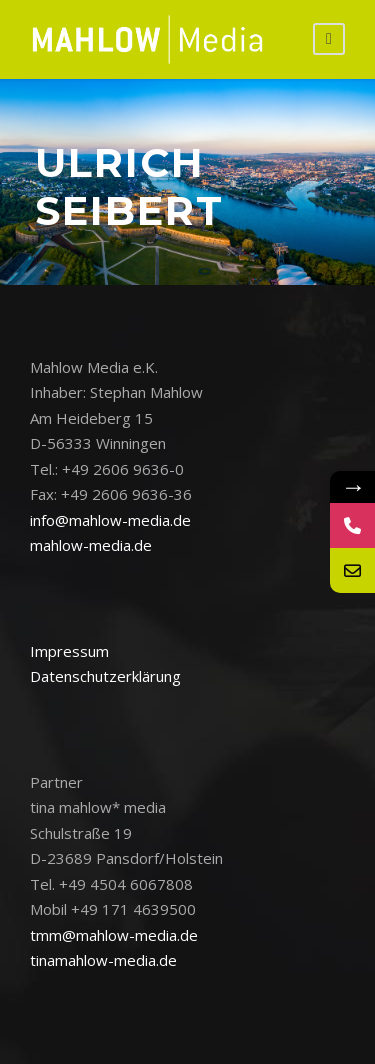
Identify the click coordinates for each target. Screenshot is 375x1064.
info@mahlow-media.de (110, 520)
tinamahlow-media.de (103, 960)
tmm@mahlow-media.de (114, 935)
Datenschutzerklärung (105, 676)
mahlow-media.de (91, 545)
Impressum (69, 651)
